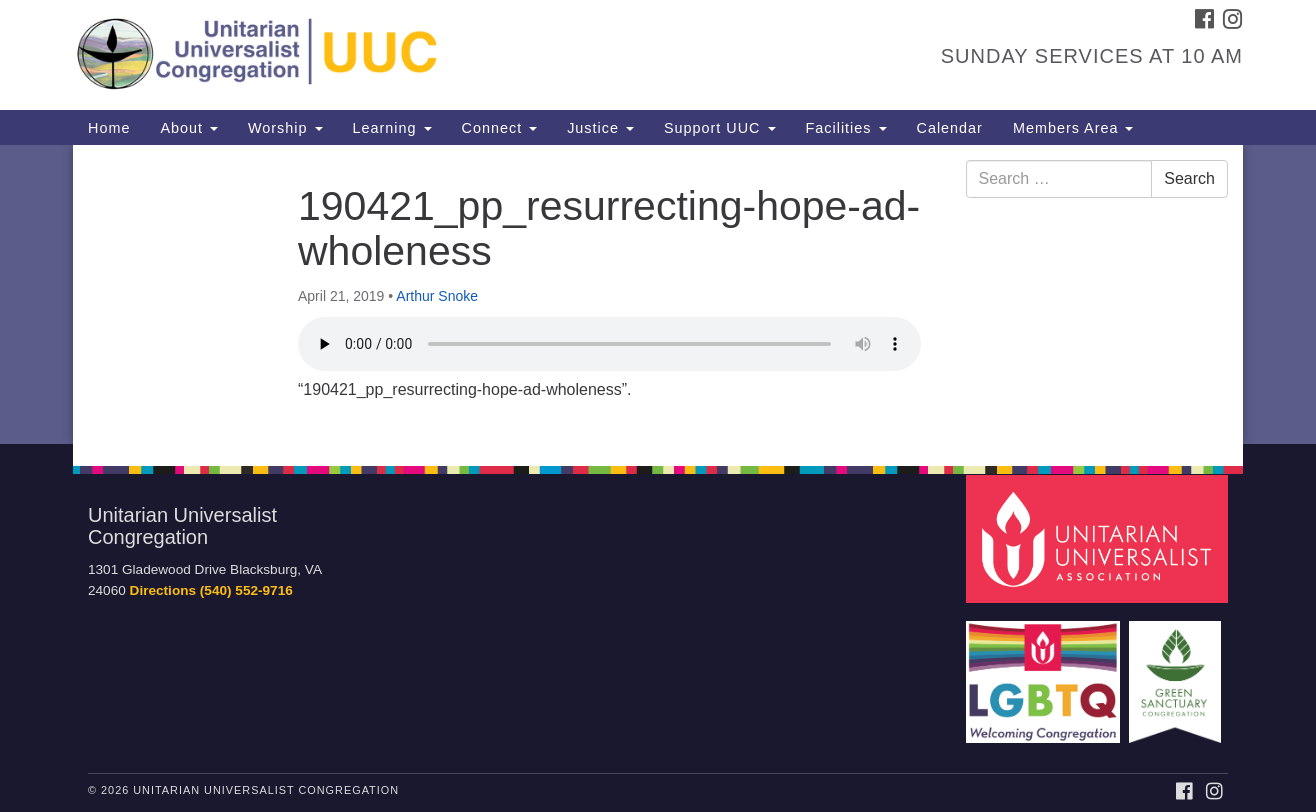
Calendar (950, 128)
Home (109, 128)
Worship (285, 128)
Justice (600, 128)
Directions (163, 590)
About (189, 128)
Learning (392, 128)
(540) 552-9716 (246, 590)
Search (1189, 178)
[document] (658, 294)
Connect (500, 128)
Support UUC (720, 128)
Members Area (1073, 128)
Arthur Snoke (437, 296)
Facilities (846, 128)
